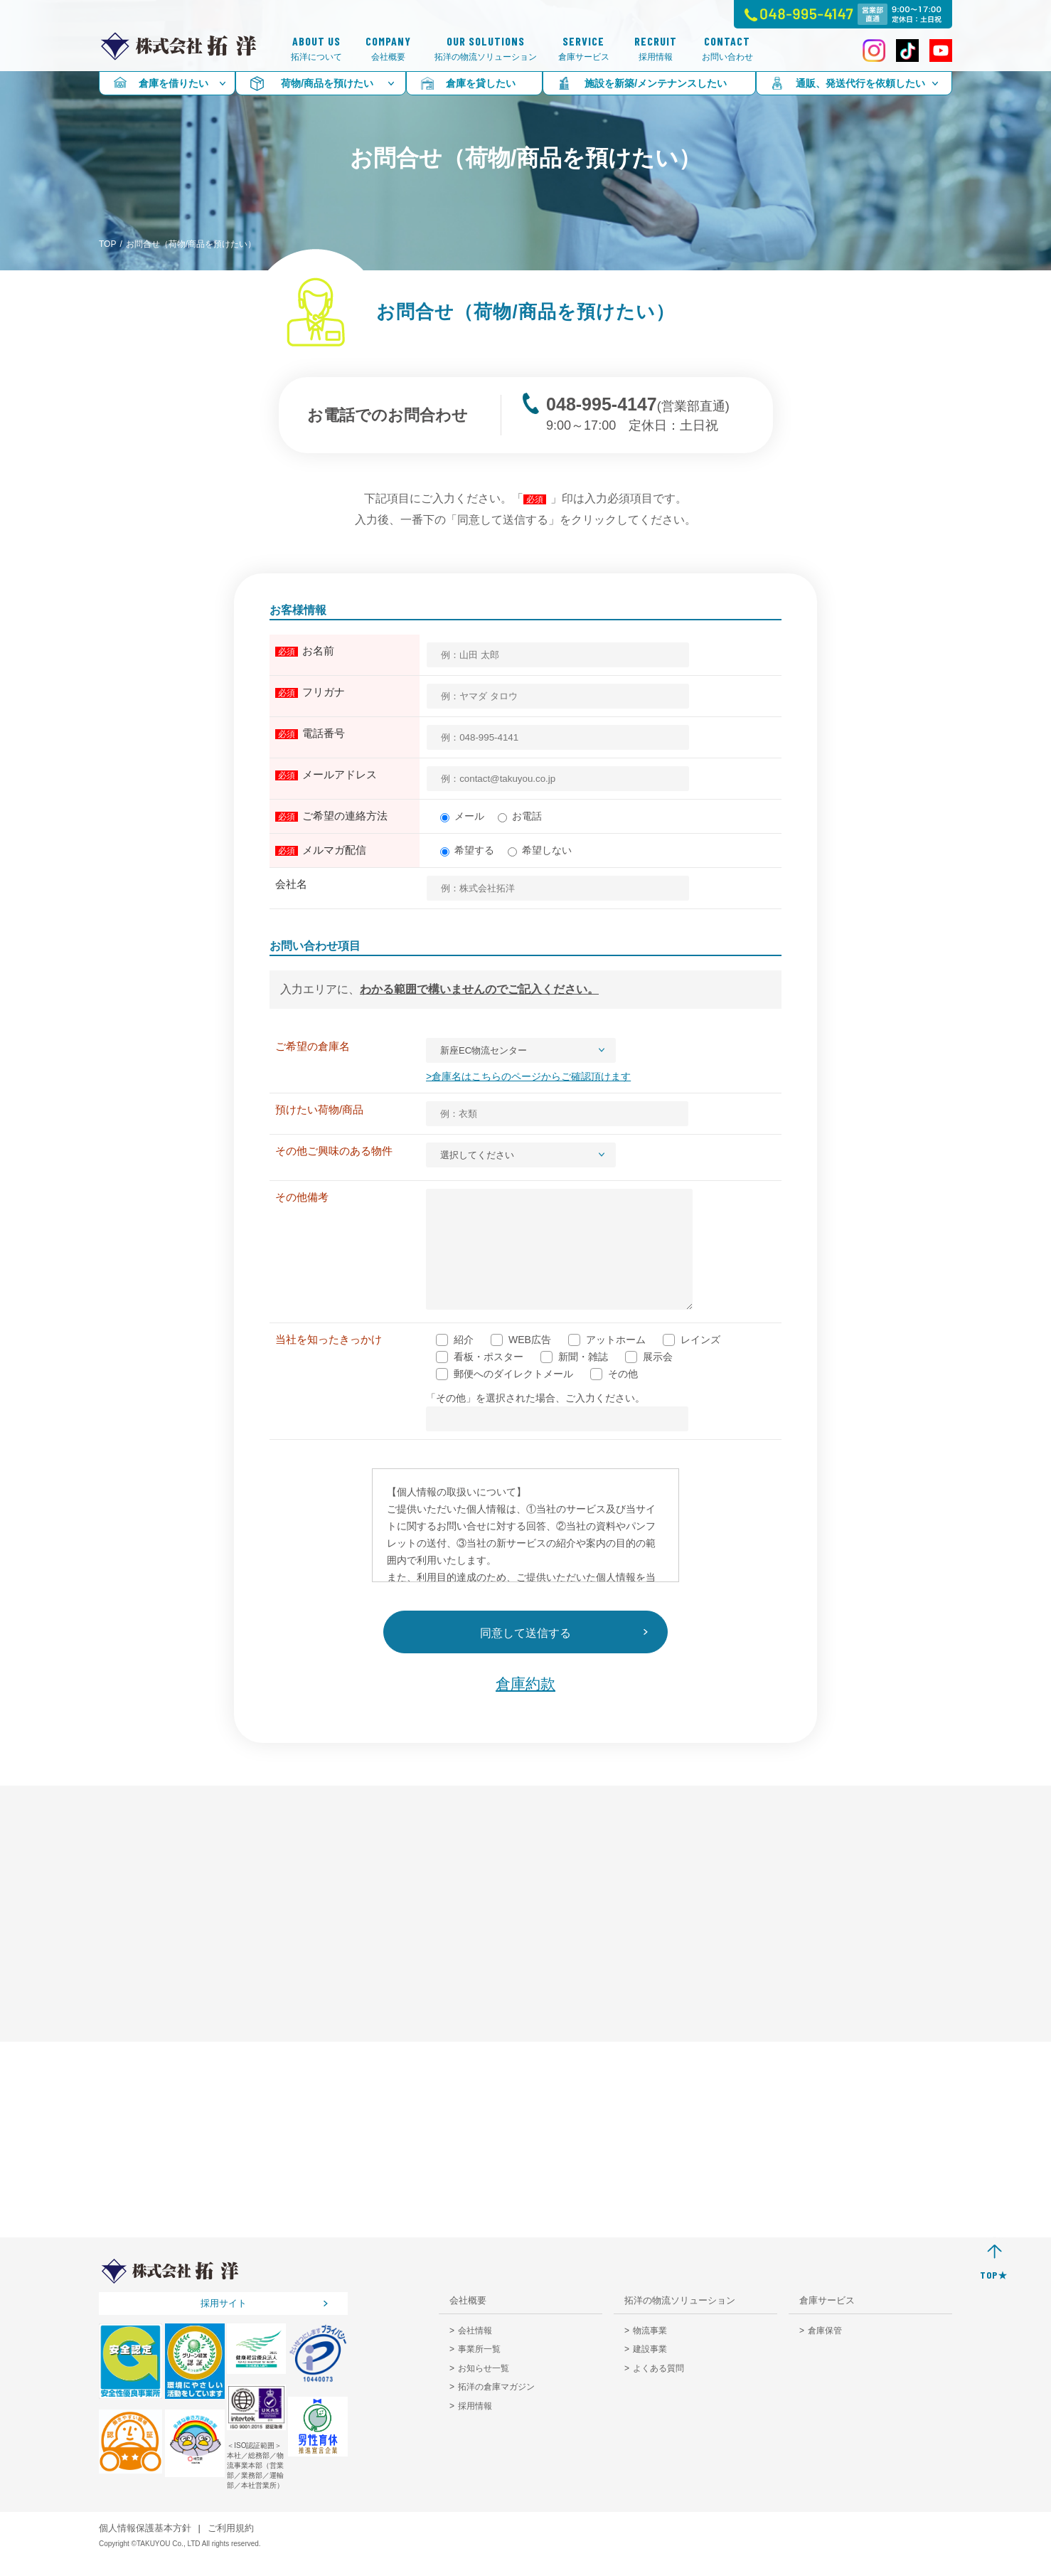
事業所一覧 (479, 2370)
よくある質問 (658, 2390)
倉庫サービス (583, 49)
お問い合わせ (727, 49)
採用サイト (224, 2324)
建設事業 (650, 2370)
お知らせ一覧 (483, 2390)
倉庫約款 (525, 1705)
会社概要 (388, 49)
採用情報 (656, 49)
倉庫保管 (825, 2352)
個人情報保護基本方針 (145, 2549)
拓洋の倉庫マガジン (496, 2408)
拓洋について (316, 49)
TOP (107, 244)
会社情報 (475, 2352)
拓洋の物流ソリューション (485, 49)
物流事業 (650, 2352)
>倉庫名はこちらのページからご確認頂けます (524, 1076)
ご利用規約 (231, 2549)
